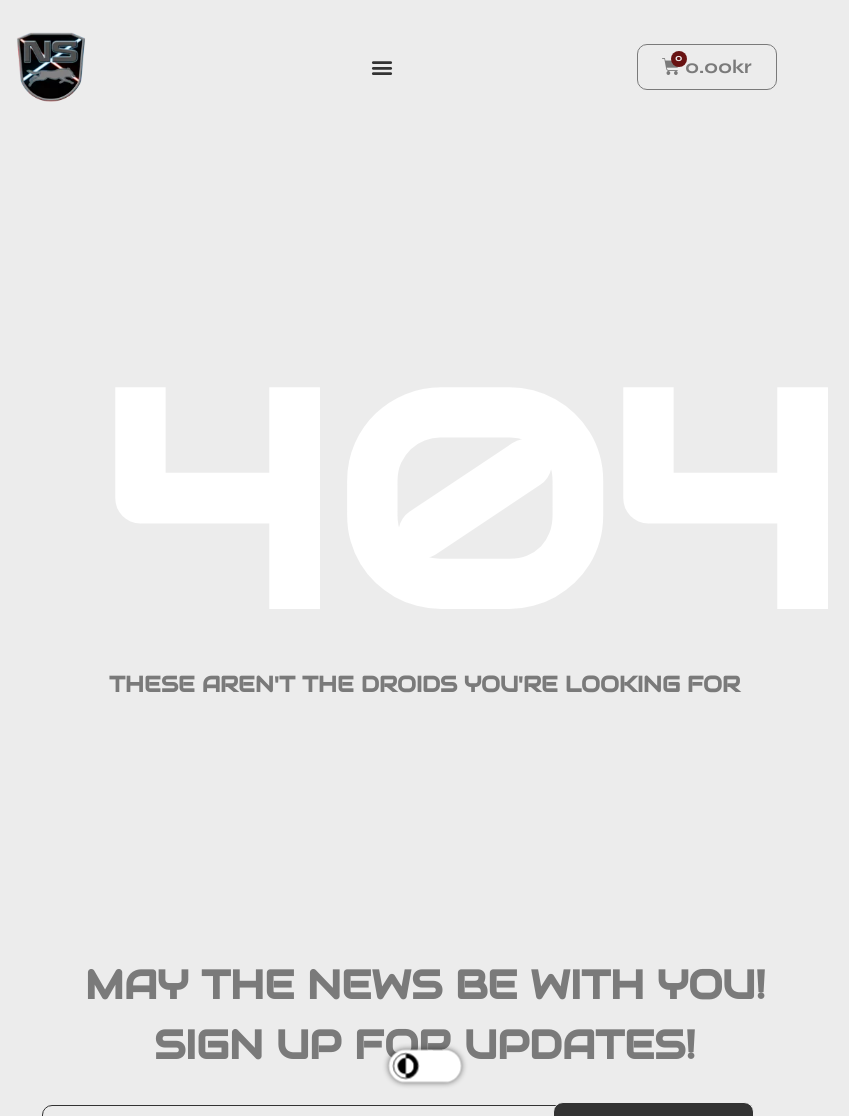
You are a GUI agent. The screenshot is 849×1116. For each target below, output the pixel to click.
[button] (382, 67)
